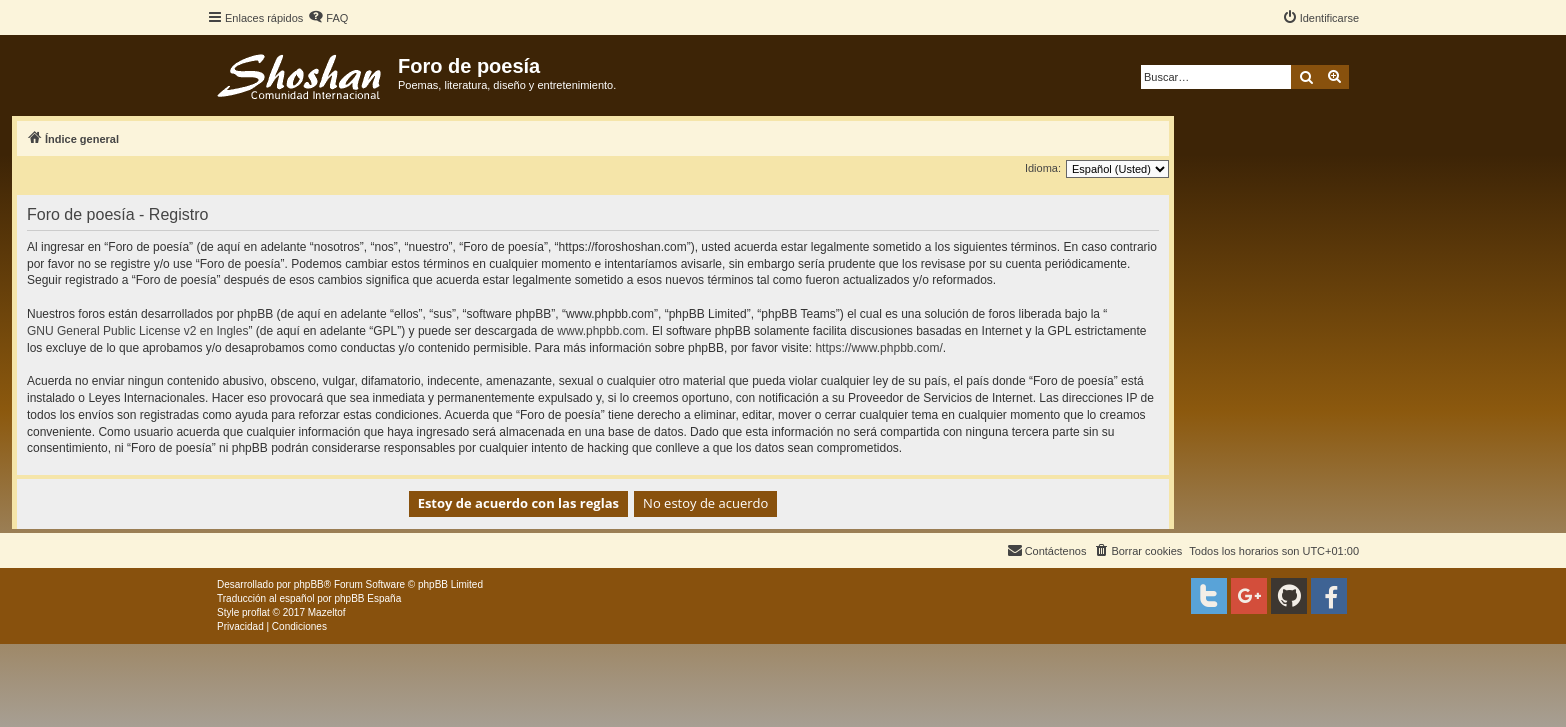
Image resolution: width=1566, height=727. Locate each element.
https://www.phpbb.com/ (878, 348)
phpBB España (367, 598)
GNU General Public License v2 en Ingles (137, 331)
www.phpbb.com (601, 331)
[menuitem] (328, 18)
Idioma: (1043, 168)
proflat (256, 612)
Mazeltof (327, 612)
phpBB (309, 584)
